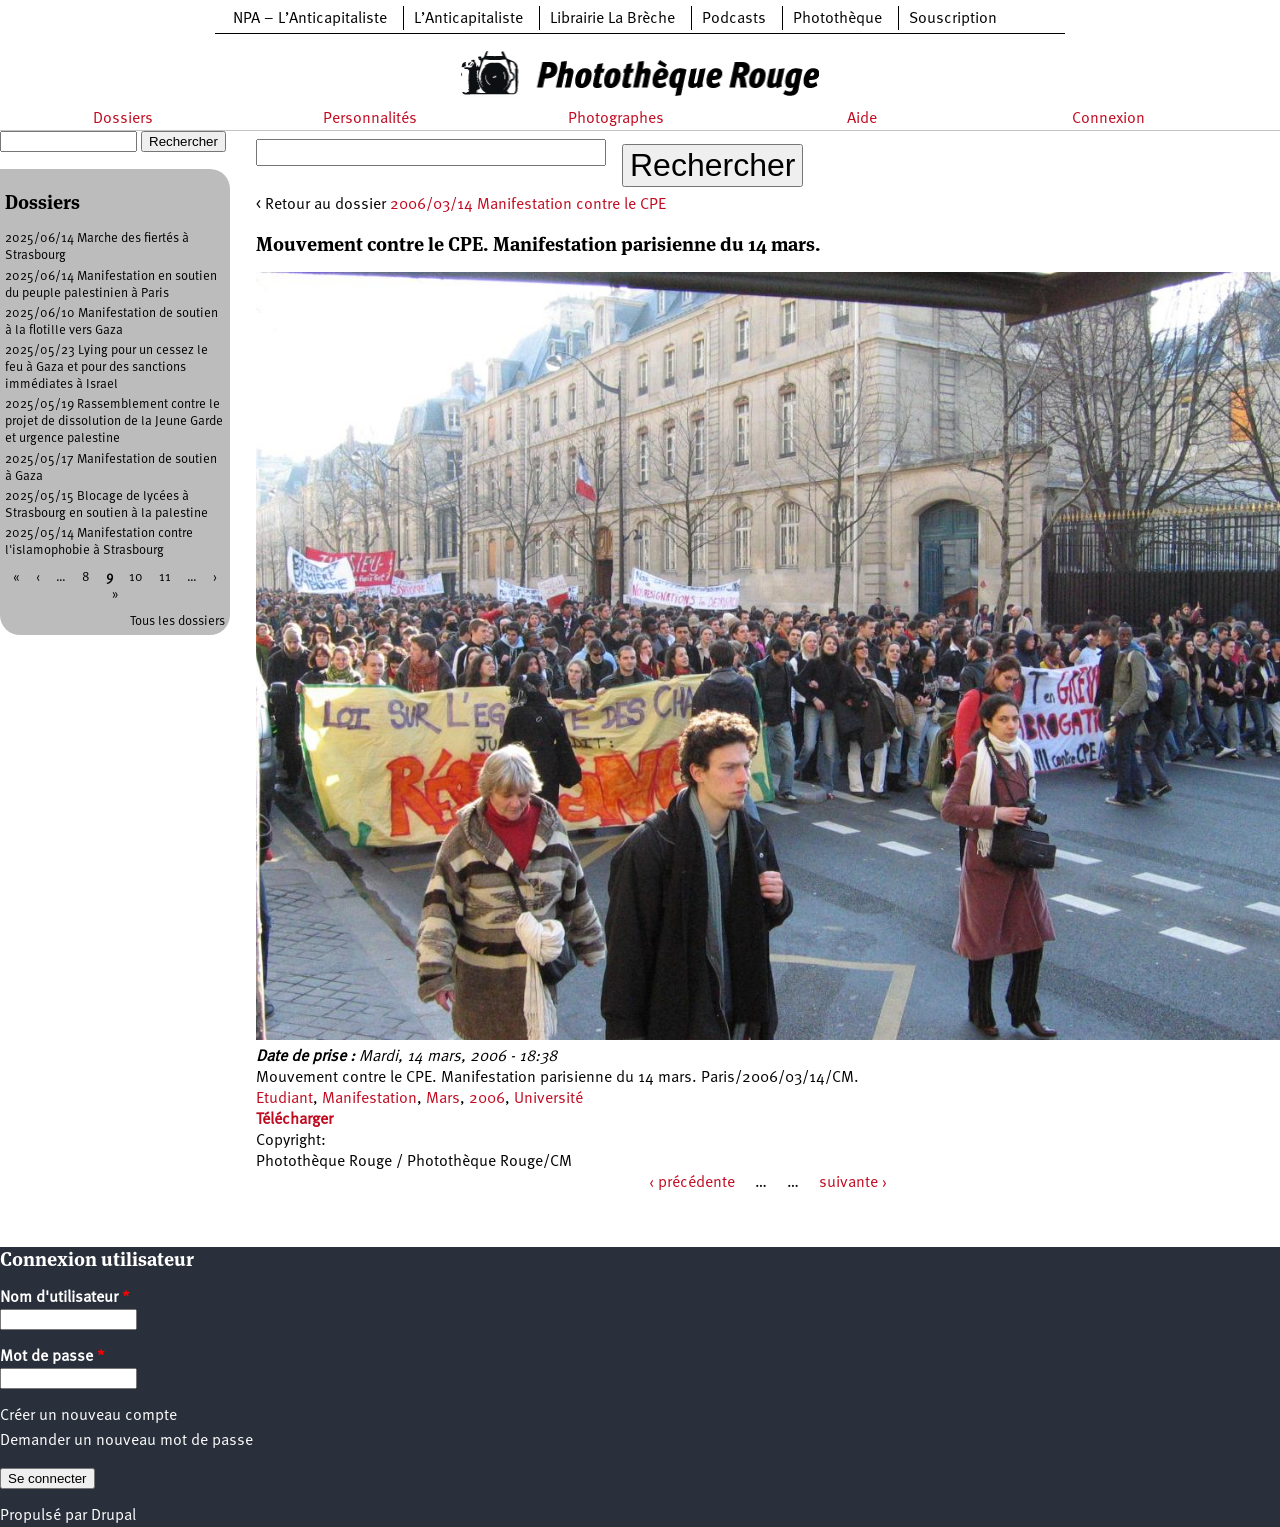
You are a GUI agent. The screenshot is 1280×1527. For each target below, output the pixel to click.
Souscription (953, 19)
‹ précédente (692, 1183)
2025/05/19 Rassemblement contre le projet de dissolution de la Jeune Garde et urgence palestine (114, 421)
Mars (443, 1099)
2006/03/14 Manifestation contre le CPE (528, 205)
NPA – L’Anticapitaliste (310, 19)
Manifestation (369, 1099)
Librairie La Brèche (612, 19)
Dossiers (123, 119)
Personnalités (370, 119)
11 (165, 577)
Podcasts (734, 19)
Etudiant (284, 1099)
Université (548, 1099)
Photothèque (837, 19)
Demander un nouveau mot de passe (126, 1441)
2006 (487, 1099)
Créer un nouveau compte (88, 1416)
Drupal (113, 1516)
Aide (862, 119)
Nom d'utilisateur (65, 1298)
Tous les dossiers (177, 621)
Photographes (616, 119)
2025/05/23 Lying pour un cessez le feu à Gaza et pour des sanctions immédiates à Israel (106, 367)
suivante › (853, 1183)
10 (136, 577)
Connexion (1108, 119)
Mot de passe (52, 1357)
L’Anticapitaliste (468, 19)
